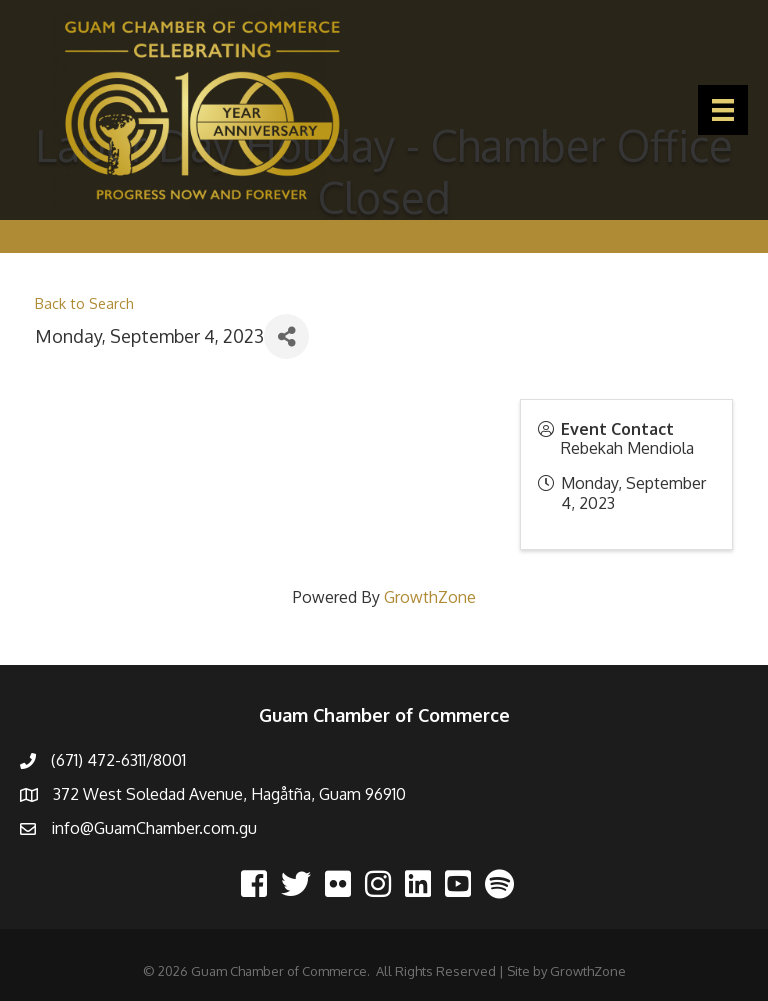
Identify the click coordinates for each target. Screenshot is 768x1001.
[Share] (286, 336)
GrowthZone (430, 597)
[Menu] (723, 110)
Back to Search (84, 303)
